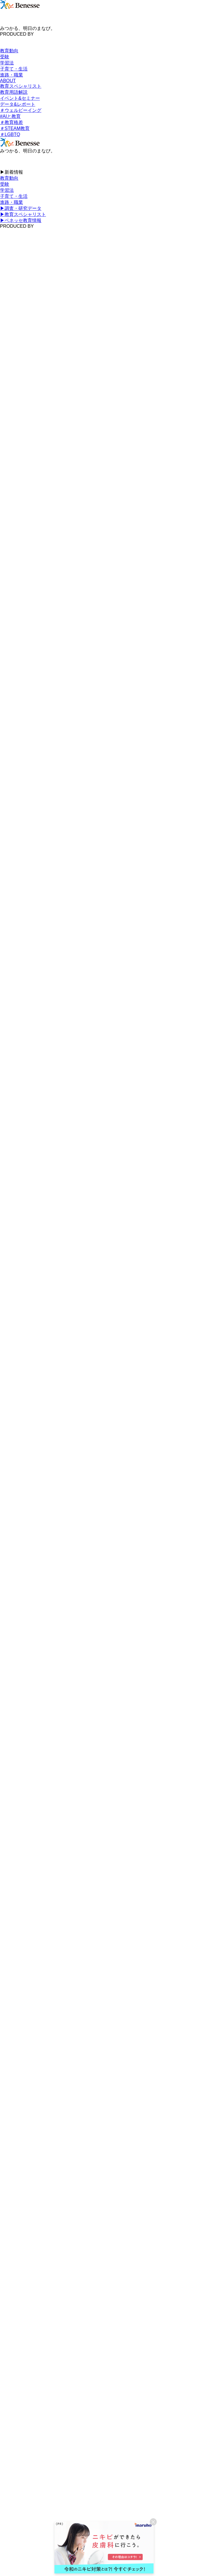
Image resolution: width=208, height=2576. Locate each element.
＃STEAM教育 (15, 128)
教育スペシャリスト (20, 86)
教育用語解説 (14, 92)
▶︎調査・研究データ (20, 208)
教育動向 (9, 50)
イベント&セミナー (20, 98)
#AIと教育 (10, 116)
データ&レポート (17, 104)
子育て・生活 (14, 68)
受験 (4, 56)
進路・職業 (11, 74)
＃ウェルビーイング (20, 110)
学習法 (7, 62)
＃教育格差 (11, 122)
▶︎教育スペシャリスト (23, 214)
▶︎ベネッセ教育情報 (20, 220)
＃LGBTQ (10, 134)
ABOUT (8, 80)
